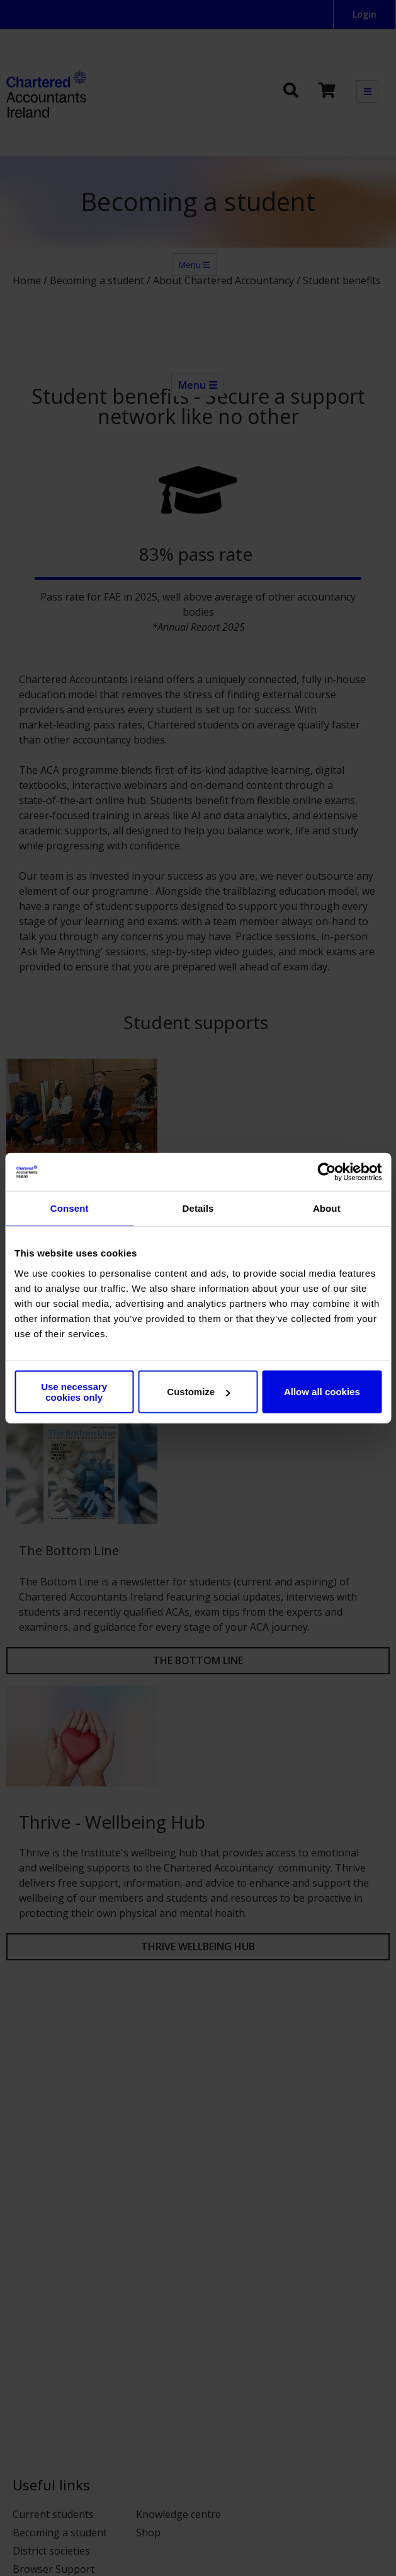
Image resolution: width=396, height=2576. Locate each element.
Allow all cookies (322, 1391)
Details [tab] (198, 1208)
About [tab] (327, 1208)
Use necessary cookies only (74, 1391)
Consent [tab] (69, 1208)
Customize (198, 1391)
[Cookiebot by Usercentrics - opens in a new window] (326, 1172)
